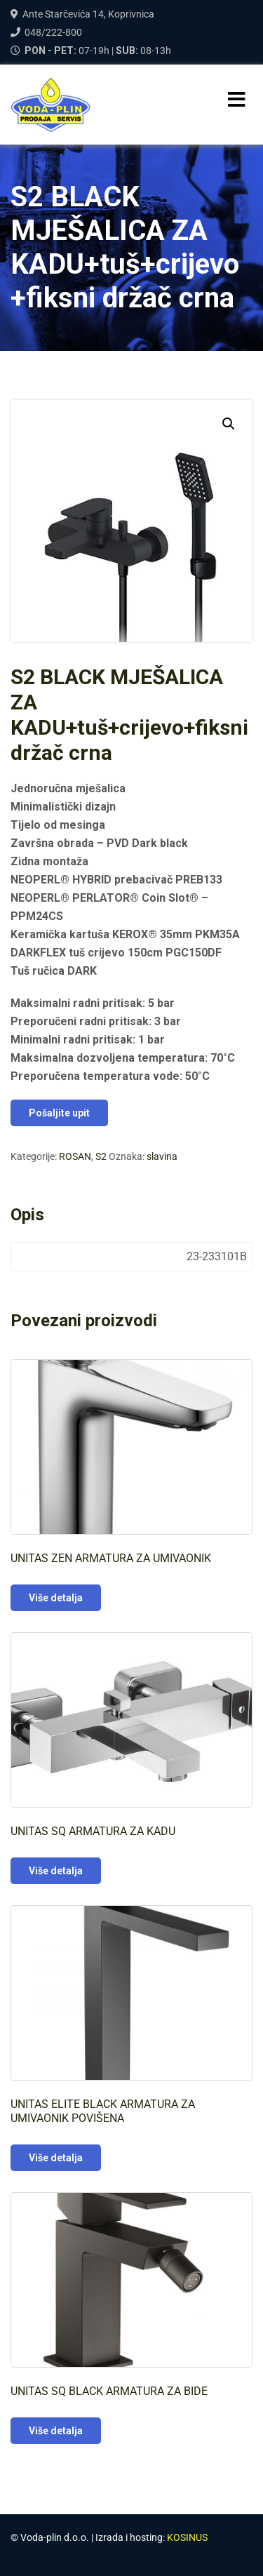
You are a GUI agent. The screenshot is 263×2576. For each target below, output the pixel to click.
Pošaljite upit (59, 1113)
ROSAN (75, 1156)
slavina (162, 1156)
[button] (228, 423)
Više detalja (56, 1597)
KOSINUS (187, 2537)
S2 (101, 1156)
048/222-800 (53, 32)
